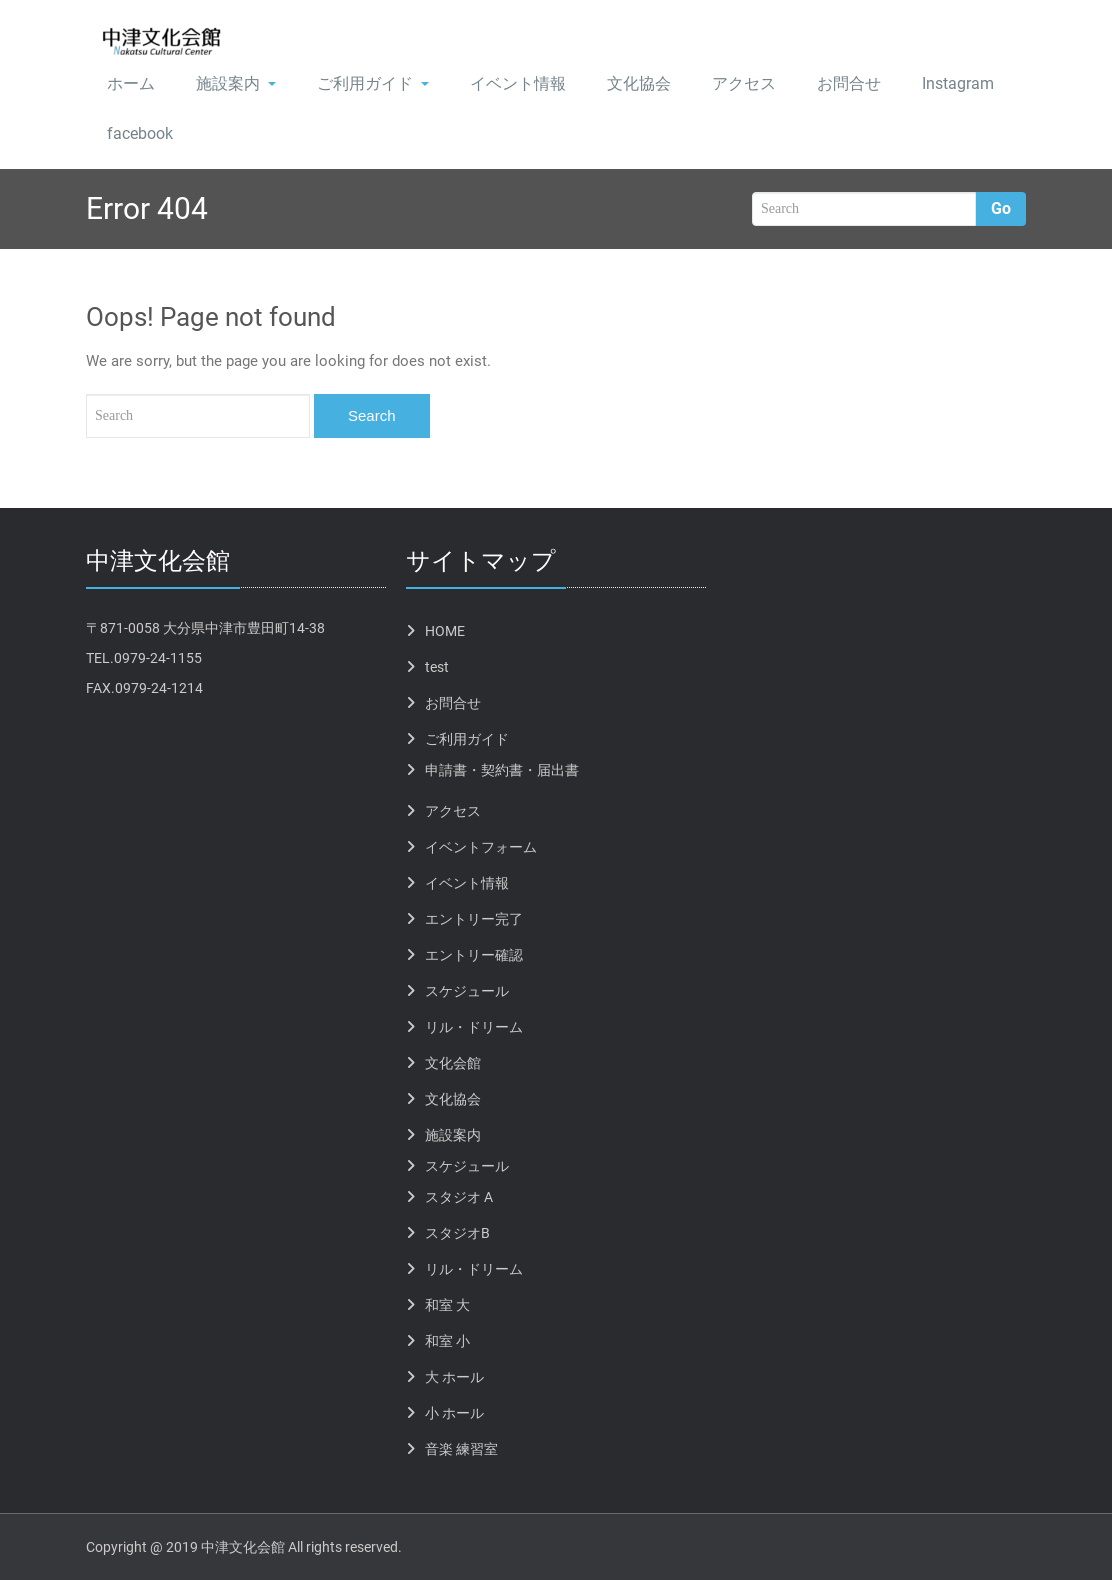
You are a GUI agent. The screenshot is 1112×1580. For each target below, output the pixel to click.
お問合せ (849, 83)
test (437, 667)
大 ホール (454, 1377)
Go (1001, 208)
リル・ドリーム (474, 1027)
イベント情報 (518, 83)
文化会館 (453, 1063)
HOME (445, 631)
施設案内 (236, 83)
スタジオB (457, 1233)
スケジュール (467, 991)
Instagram (958, 83)
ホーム (131, 83)
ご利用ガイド (373, 83)
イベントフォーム (481, 847)
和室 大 (447, 1305)
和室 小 (447, 1341)
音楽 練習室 (461, 1449)
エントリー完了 (474, 919)
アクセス (744, 83)
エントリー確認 (474, 955)
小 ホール (454, 1413)
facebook (140, 133)
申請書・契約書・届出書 (502, 770)
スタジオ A (459, 1197)
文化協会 (639, 83)
